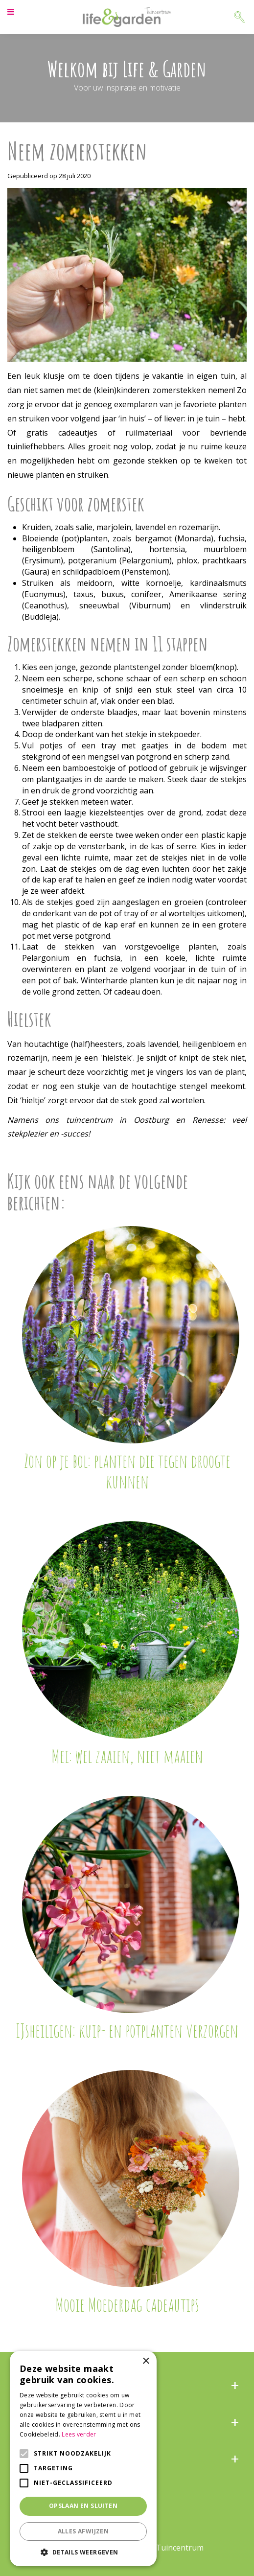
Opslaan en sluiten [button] (83, 2506)
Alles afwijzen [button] (83, 2531)
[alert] (83, 2458)
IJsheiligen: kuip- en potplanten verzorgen (127, 2030)
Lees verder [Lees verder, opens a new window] (79, 2434)
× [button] (145, 2361)
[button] (83, 2551)
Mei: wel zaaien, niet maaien (127, 1755)
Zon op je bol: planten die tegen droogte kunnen (127, 1471)
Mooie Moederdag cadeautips (127, 2304)
